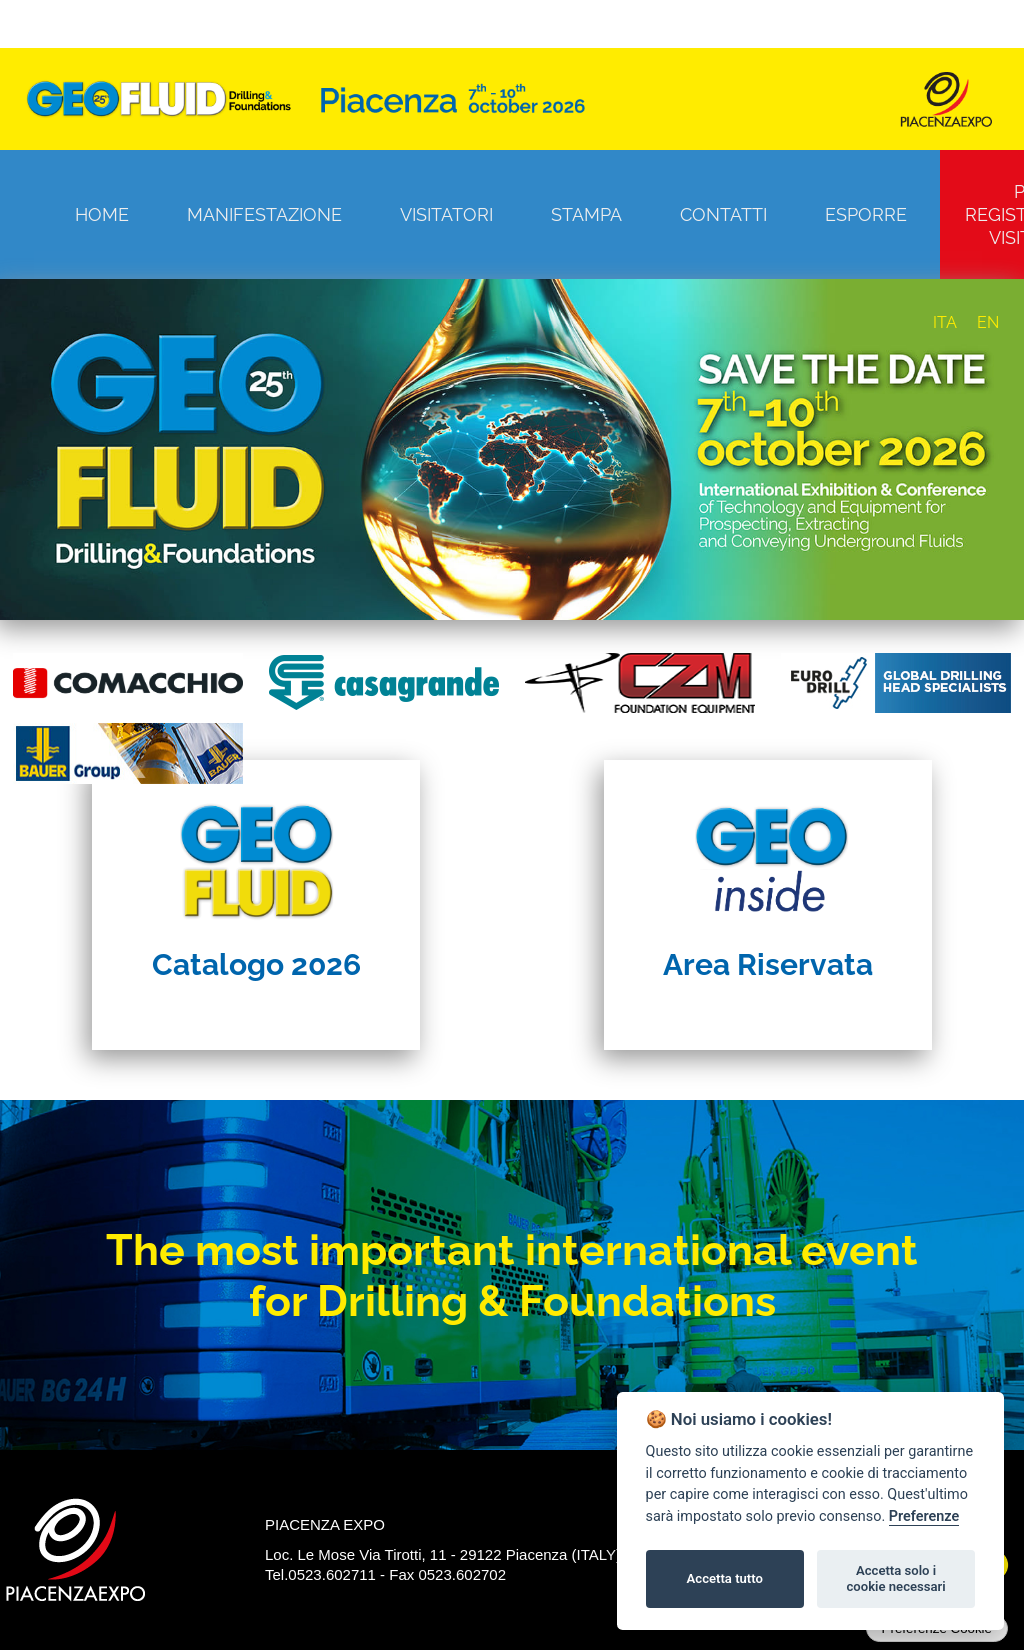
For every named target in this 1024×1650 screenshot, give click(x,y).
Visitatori (446, 214)
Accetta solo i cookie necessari (895, 1578)
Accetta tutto (725, 1578)
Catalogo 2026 (256, 964)
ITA (945, 322)
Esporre (866, 214)
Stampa (586, 214)
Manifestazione (264, 214)
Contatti (723, 214)
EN (988, 322)
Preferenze (924, 1516)
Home (102, 214)
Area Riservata (768, 964)
